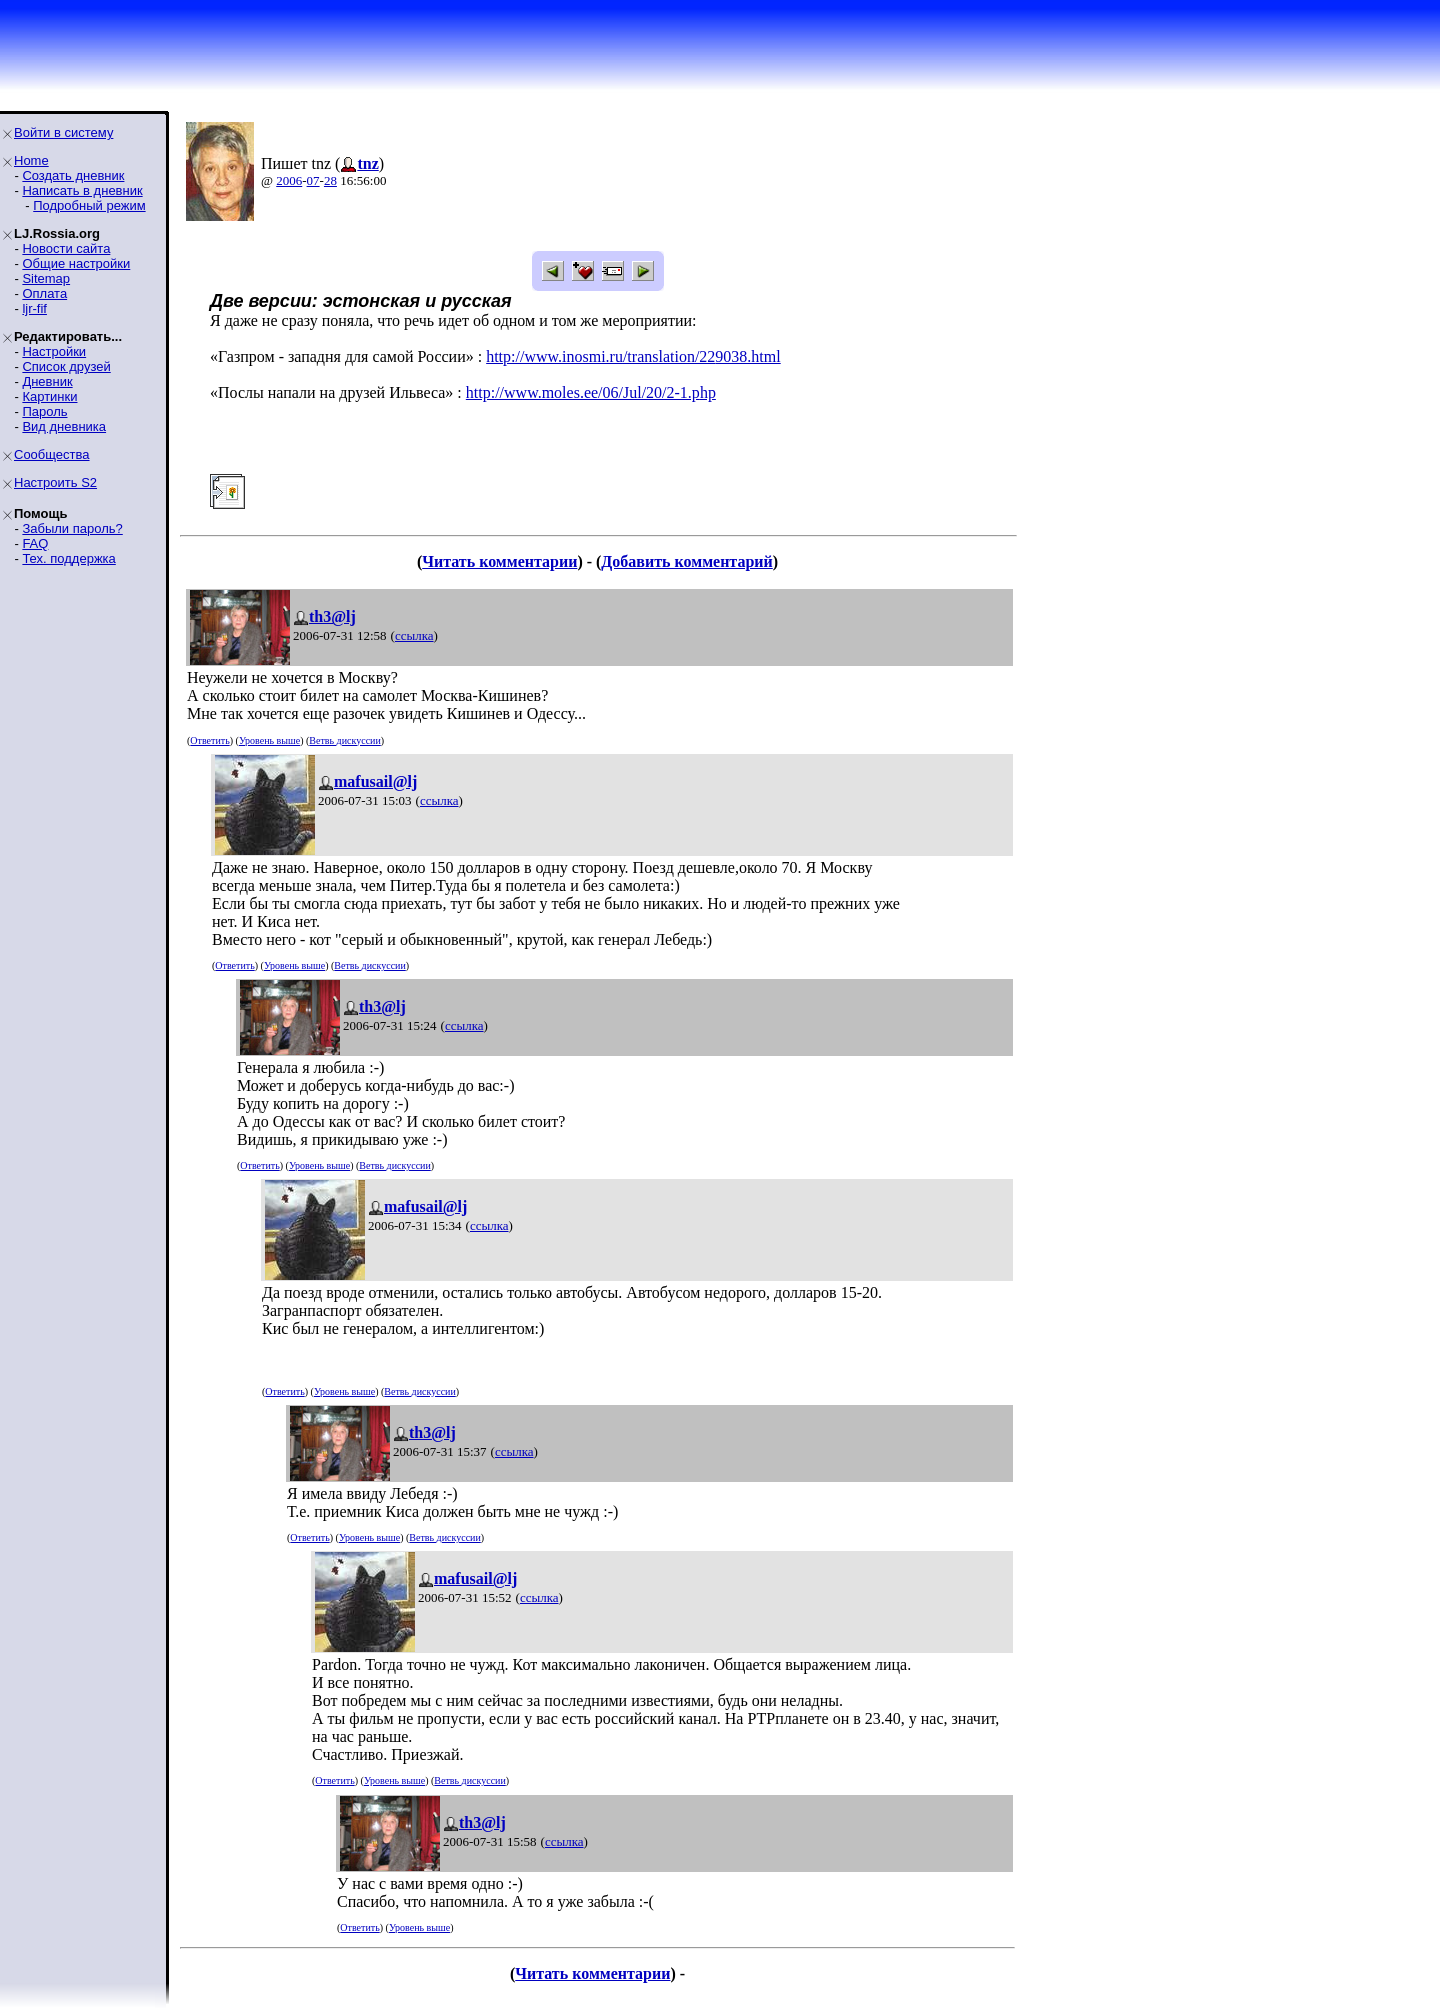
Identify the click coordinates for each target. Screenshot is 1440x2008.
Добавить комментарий (686, 561)
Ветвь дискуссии (344, 740)
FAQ (35, 543)
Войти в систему (63, 132)
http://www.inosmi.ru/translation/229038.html (633, 356)
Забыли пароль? (72, 528)
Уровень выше (269, 740)
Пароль (44, 411)
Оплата (44, 293)
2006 (289, 180)
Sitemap (46, 278)
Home (31, 160)
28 (330, 180)
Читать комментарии (499, 561)
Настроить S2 (55, 482)
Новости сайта (66, 248)
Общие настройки (76, 263)
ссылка (414, 635)
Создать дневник (73, 175)
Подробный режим (89, 205)
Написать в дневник (82, 190)
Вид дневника (64, 426)
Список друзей (66, 366)
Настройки (54, 351)
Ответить (209, 740)
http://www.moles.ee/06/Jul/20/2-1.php (591, 392)
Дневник (47, 381)
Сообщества (52, 454)
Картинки (49, 396)
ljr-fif (34, 308)
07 (313, 180)
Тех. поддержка (68, 558)
